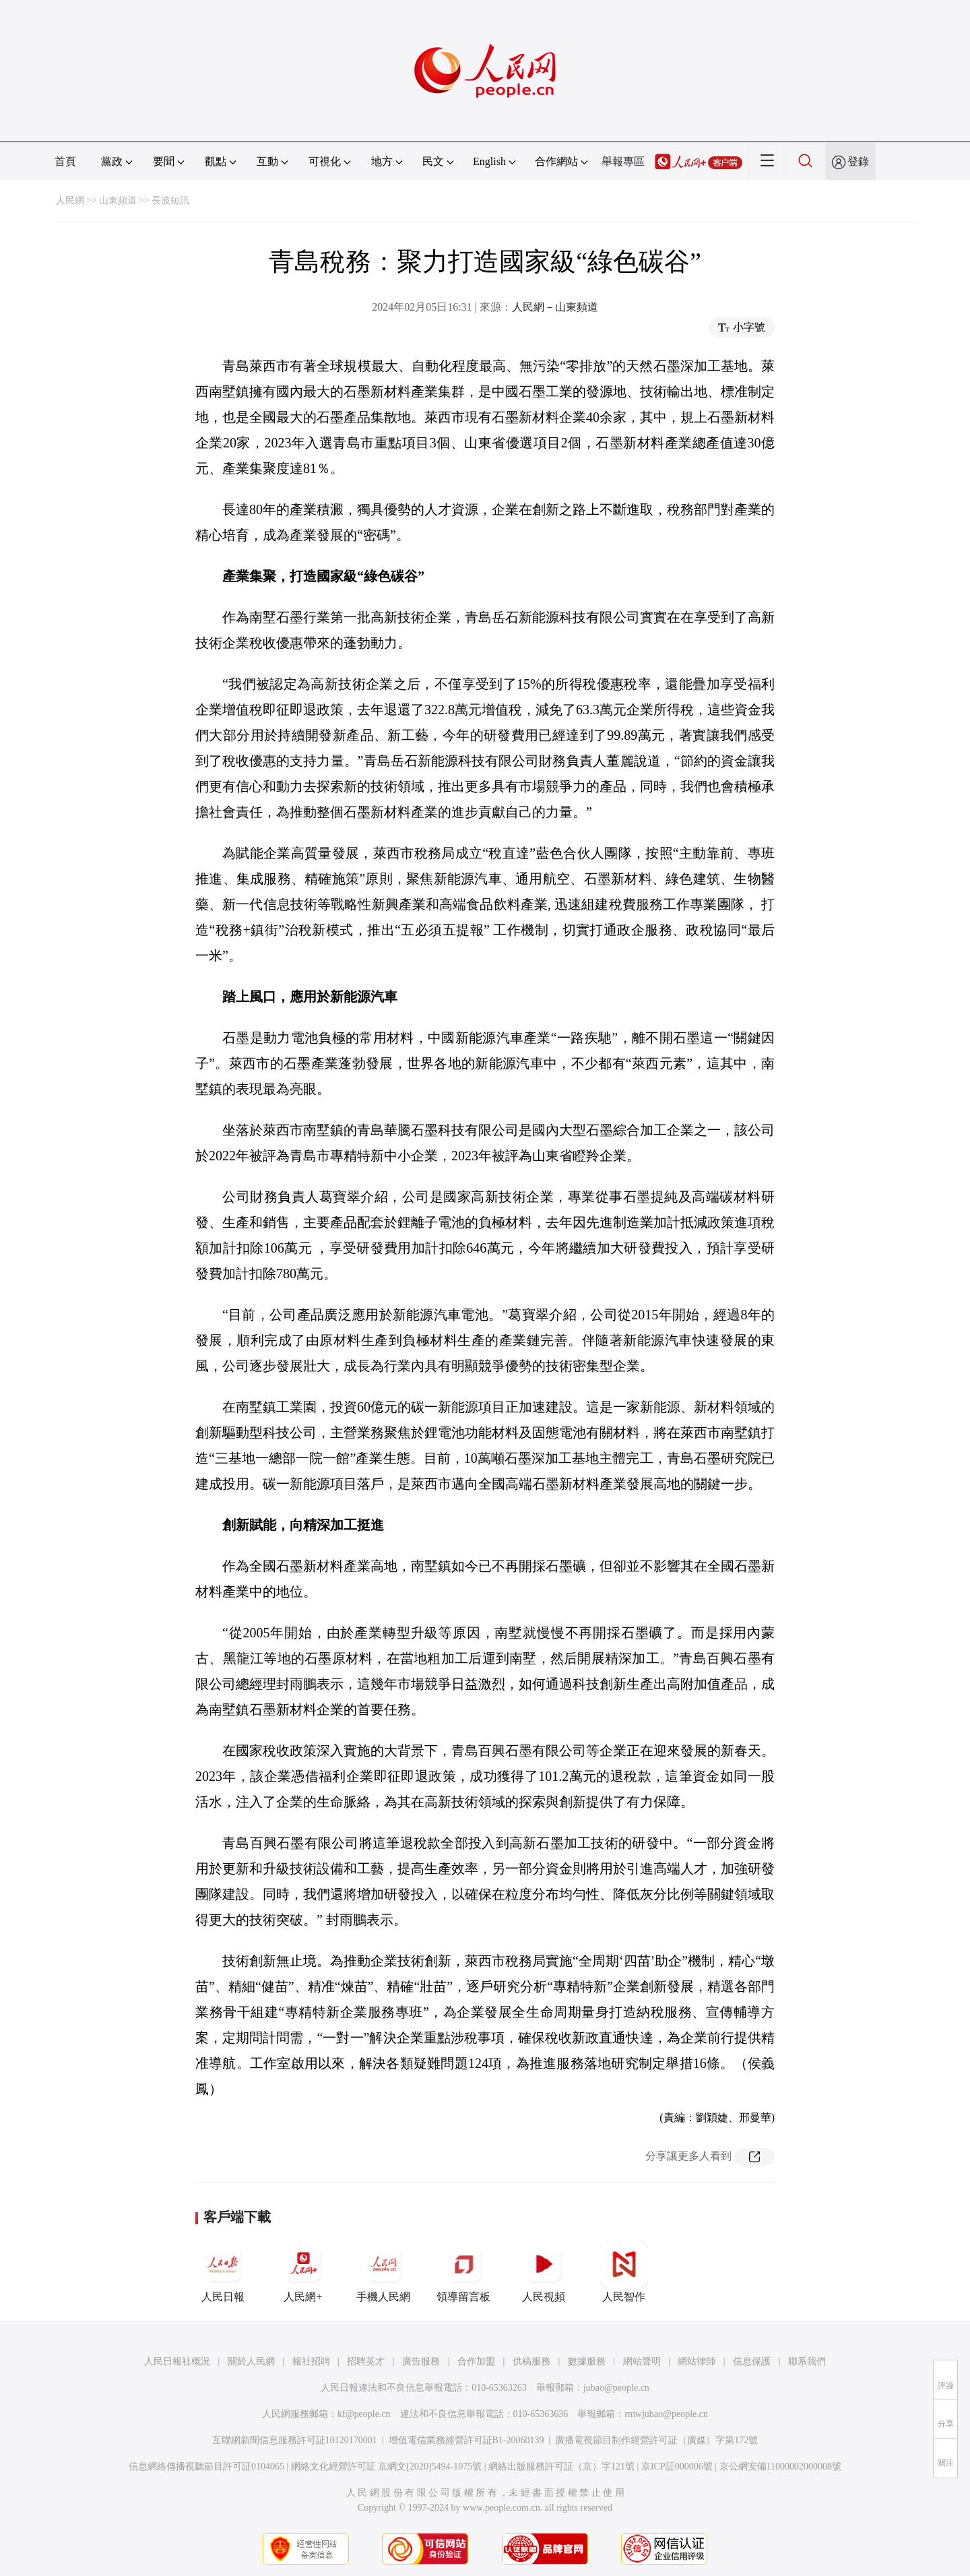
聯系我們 (807, 2361)
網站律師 (696, 2361)
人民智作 (623, 2271)
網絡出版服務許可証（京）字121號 (561, 2466)
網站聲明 (642, 2361)
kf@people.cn (364, 2414)
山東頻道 (118, 200)
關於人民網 (251, 2361)
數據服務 (587, 2361)
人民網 (70, 200)
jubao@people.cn (616, 2388)
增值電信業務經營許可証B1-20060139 (466, 2440)
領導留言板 (463, 2271)
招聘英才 (366, 2361)
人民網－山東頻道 (555, 307)
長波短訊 (170, 200)
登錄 (858, 161)
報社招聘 (311, 2361)
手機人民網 (383, 2271)
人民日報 (223, 2271)
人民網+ (303, 2271)
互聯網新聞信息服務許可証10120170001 (294, 2440)
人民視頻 (543, 2271)
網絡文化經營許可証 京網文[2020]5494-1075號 (386, 2466)
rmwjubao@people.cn (666, 2414)
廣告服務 (421, 2361)
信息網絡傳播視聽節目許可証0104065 (206, 2466)
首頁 (65, 161)
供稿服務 (531, 2361)
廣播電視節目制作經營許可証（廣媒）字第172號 (656, 2440)
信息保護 (752, 2361)
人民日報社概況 (177, 2361)
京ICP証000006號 (677, 2466)
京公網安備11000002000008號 (780, 2466)
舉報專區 (623, 161)
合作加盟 (476, 2361)
